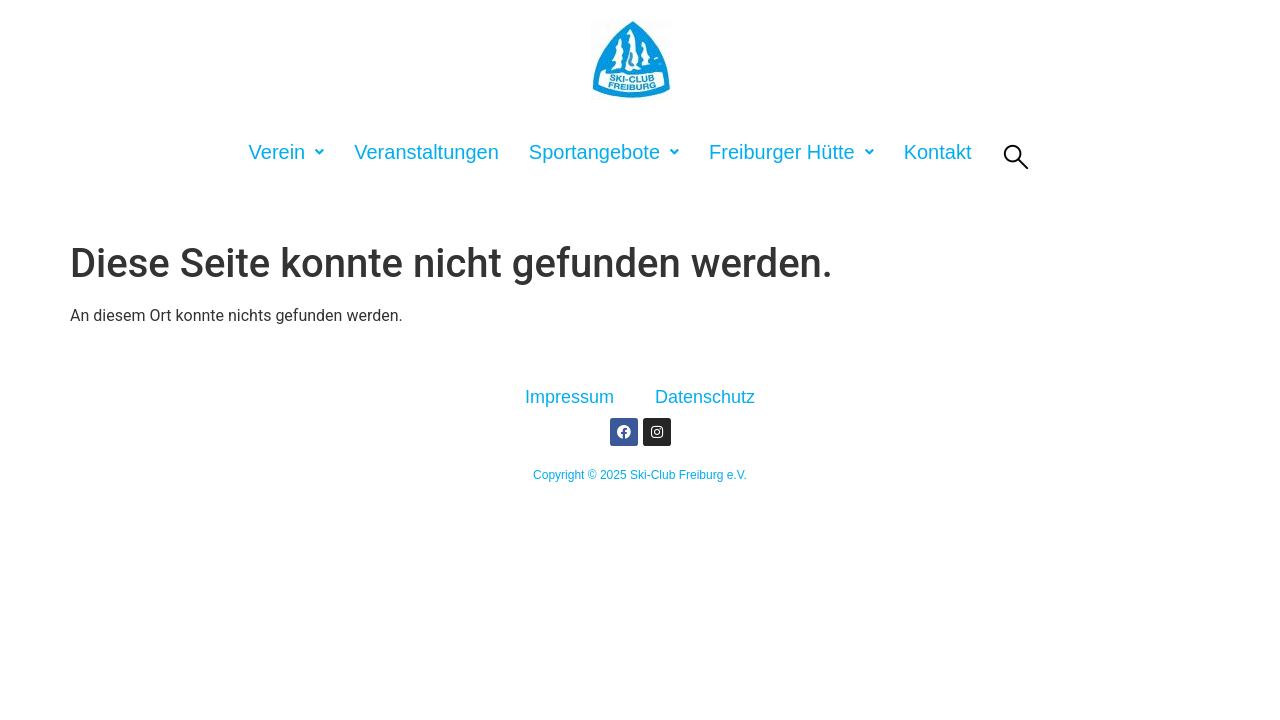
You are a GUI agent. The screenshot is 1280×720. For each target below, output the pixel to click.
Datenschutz (705, 397)
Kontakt (938, 152)
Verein (287, 152)
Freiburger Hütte (791, 152)
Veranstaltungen (426, 152)
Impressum (569, 397)
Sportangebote (604, 152)
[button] (287, 152)
